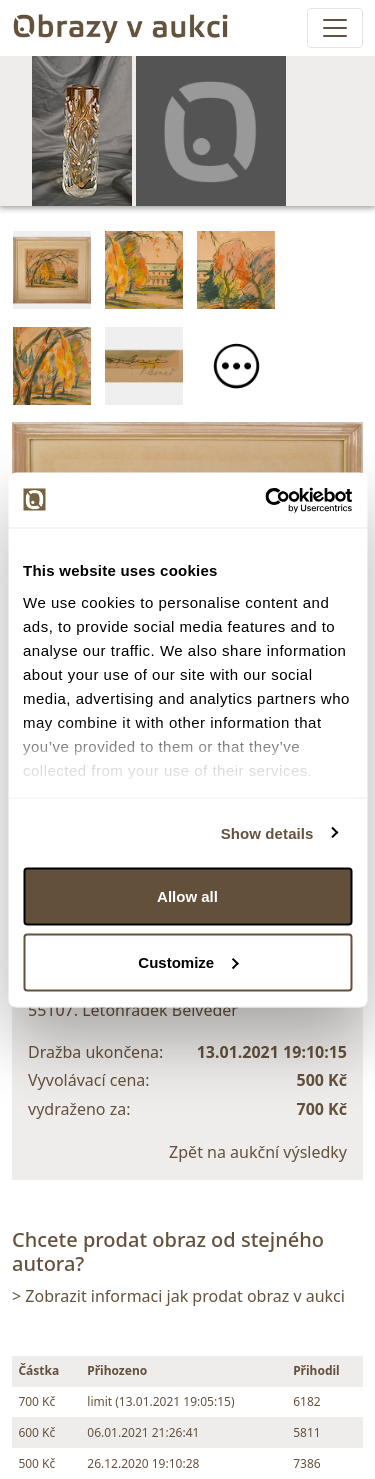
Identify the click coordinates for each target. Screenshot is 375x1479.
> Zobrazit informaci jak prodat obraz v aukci (178, 1296)
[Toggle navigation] (335, 28)
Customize (188, 961)
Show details (267, 832)
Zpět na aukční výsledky (258, 1152)
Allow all (187, 896)
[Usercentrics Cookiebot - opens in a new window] (267, 500)
